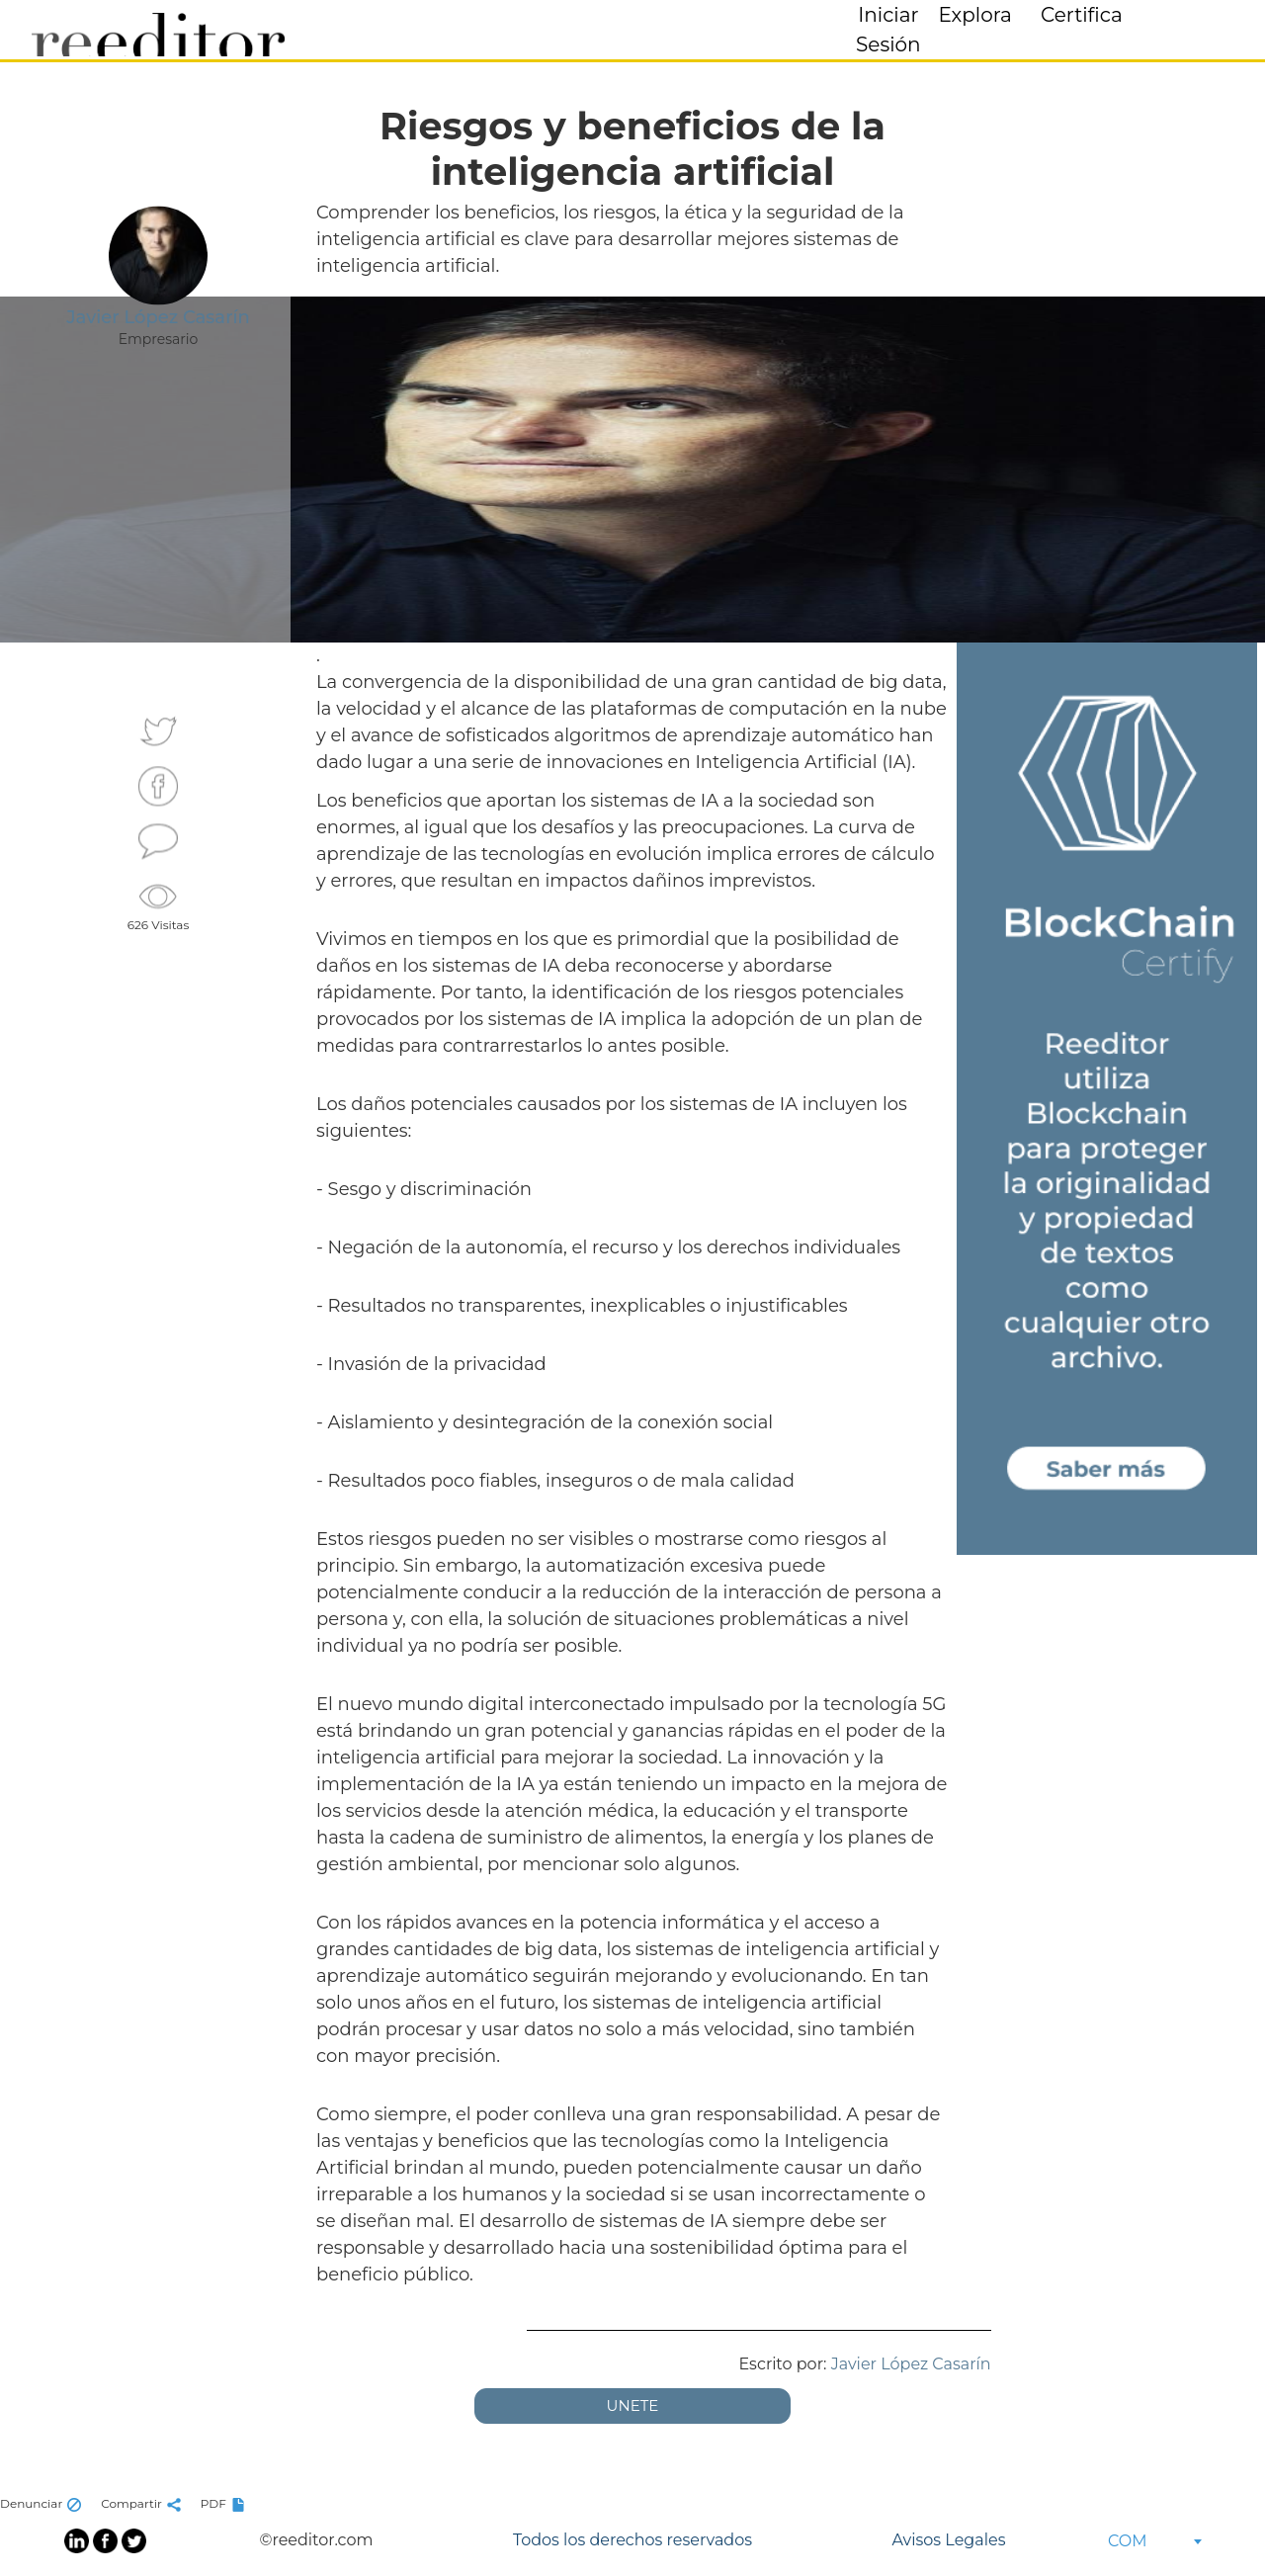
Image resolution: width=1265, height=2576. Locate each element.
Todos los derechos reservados (632, 2540)
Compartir (143, 2503)
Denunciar (43, 2503)
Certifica (1082, 15)
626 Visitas (158, 905)
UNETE (633, 2405)
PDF (225, 2503)
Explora (975, 15)
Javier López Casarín (911, 2364)
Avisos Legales (948, 2540)
